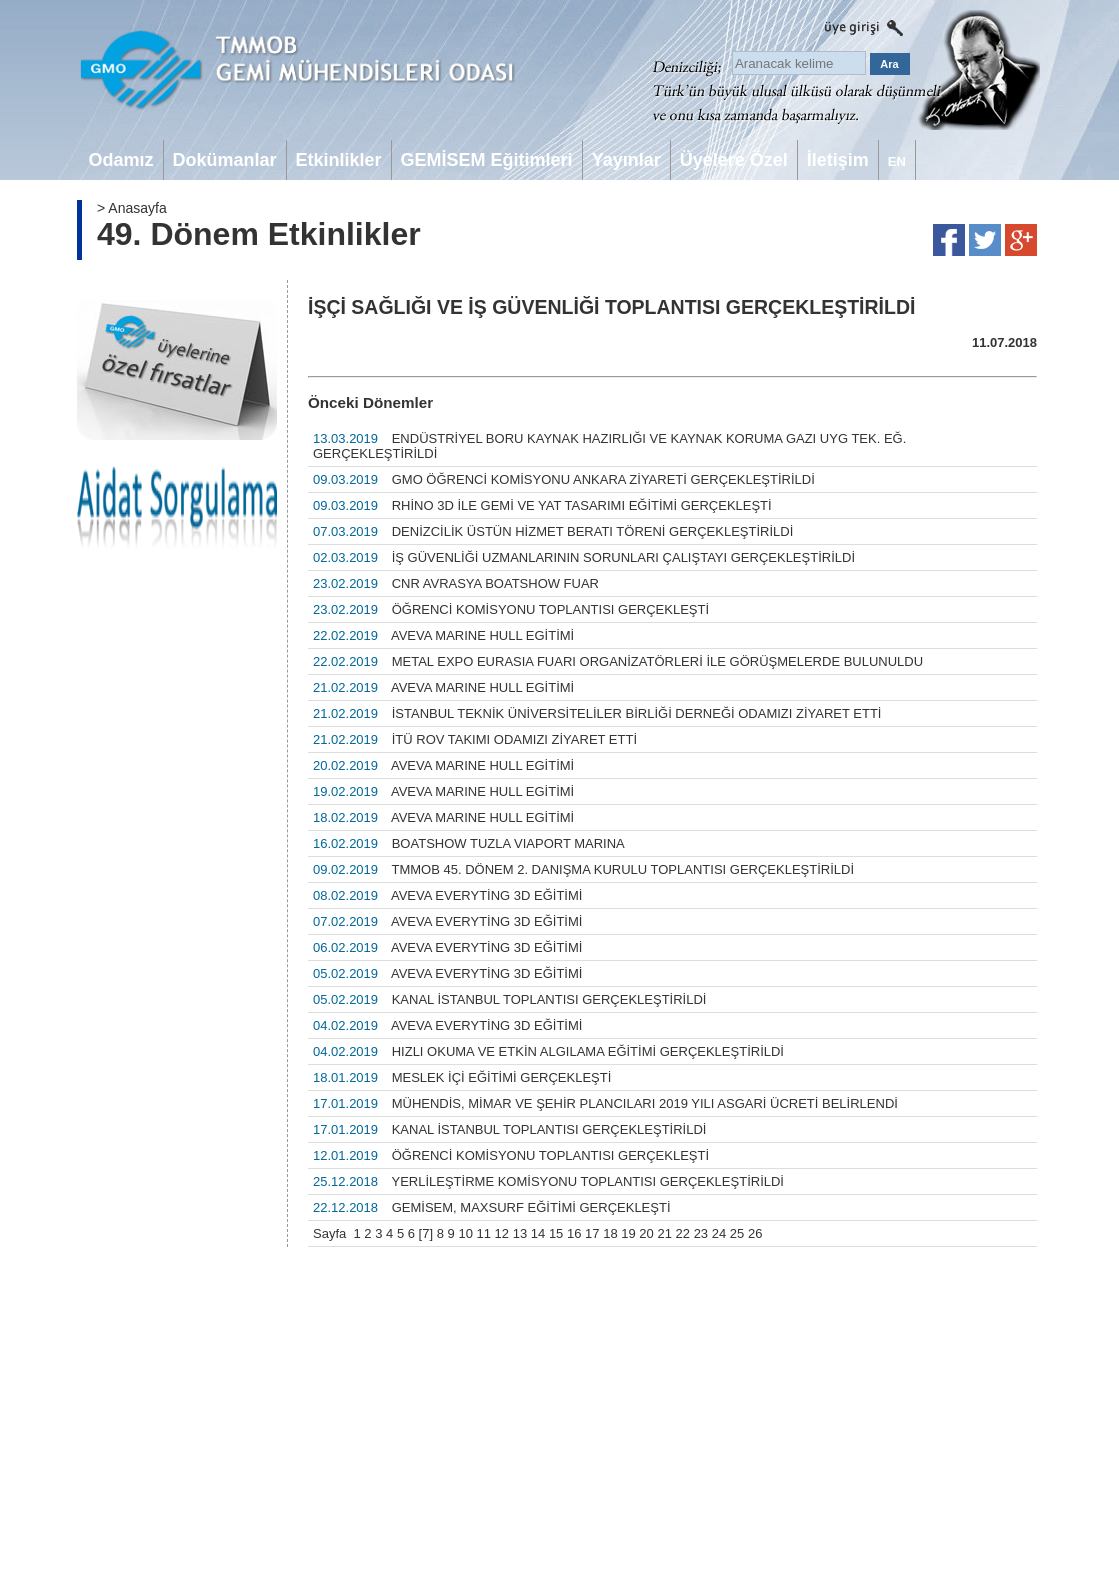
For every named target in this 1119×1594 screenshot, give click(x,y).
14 (538, 1233)
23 (701, 1233)
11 (484, 1233)
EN (897, 161)
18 (610, 1233)
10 (465, 1233)
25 (737, 1233)
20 (646, 1233)
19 (628, 1233)
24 (719, 1233)
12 (502, 1233)
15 (556, 1233)
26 (755, 1233)
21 (664, 1233)
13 (520, 1233)
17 (592, 1233)
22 (683, 1233)
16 (574, 1233)
